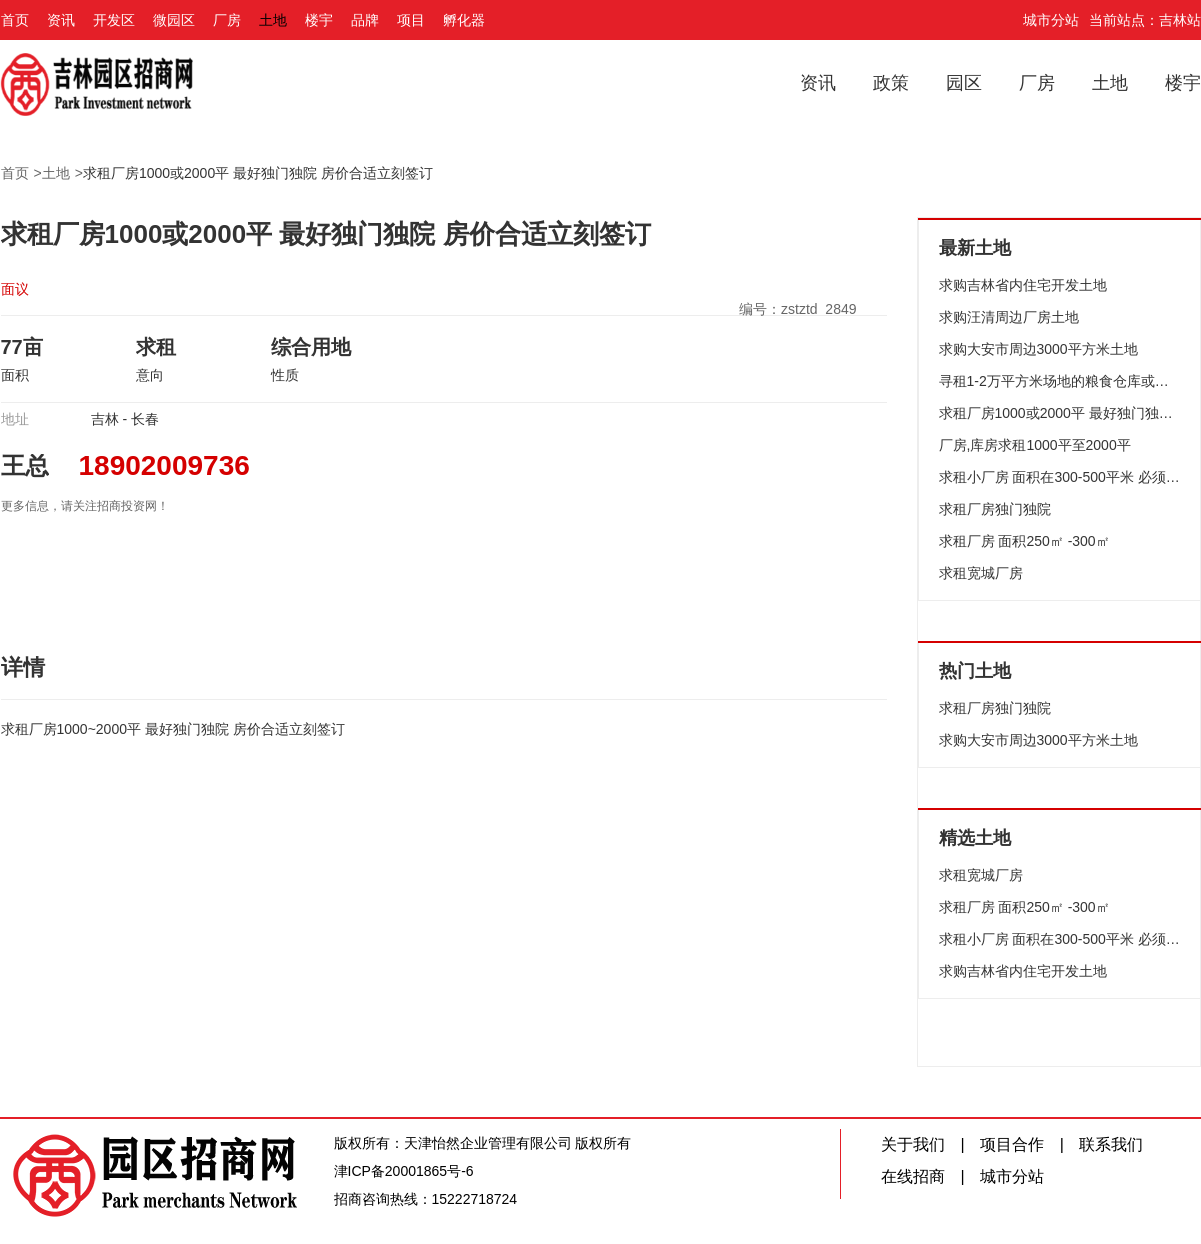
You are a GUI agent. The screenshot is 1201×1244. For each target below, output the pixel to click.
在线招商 (913, 1176)
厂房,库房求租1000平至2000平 (1035, 445)
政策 (891, 83)
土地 (273, 20)
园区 (964, 83)
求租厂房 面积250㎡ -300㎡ (1024, 541)
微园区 (174, 20)
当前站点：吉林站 (1145, 20)
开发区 (114, 20)
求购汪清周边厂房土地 (1009, 317)
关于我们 (913, 1144)
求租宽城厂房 (981, 573)
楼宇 (319, 20)
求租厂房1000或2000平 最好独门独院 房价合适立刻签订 (258, 173)
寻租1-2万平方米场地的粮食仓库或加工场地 (1060, 381)
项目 (411, 20)
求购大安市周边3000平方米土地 (1038, 349)
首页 (15, 20)
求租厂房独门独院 (995, 509)
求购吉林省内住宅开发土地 (1023, 285)
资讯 (61, 20)
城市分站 (1051, 20)
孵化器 (464, 20)
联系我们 (1111, 1144)
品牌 (365, 20)
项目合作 (1012, 1144)
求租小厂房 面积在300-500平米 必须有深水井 (1060, 477)
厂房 (227, 20)
